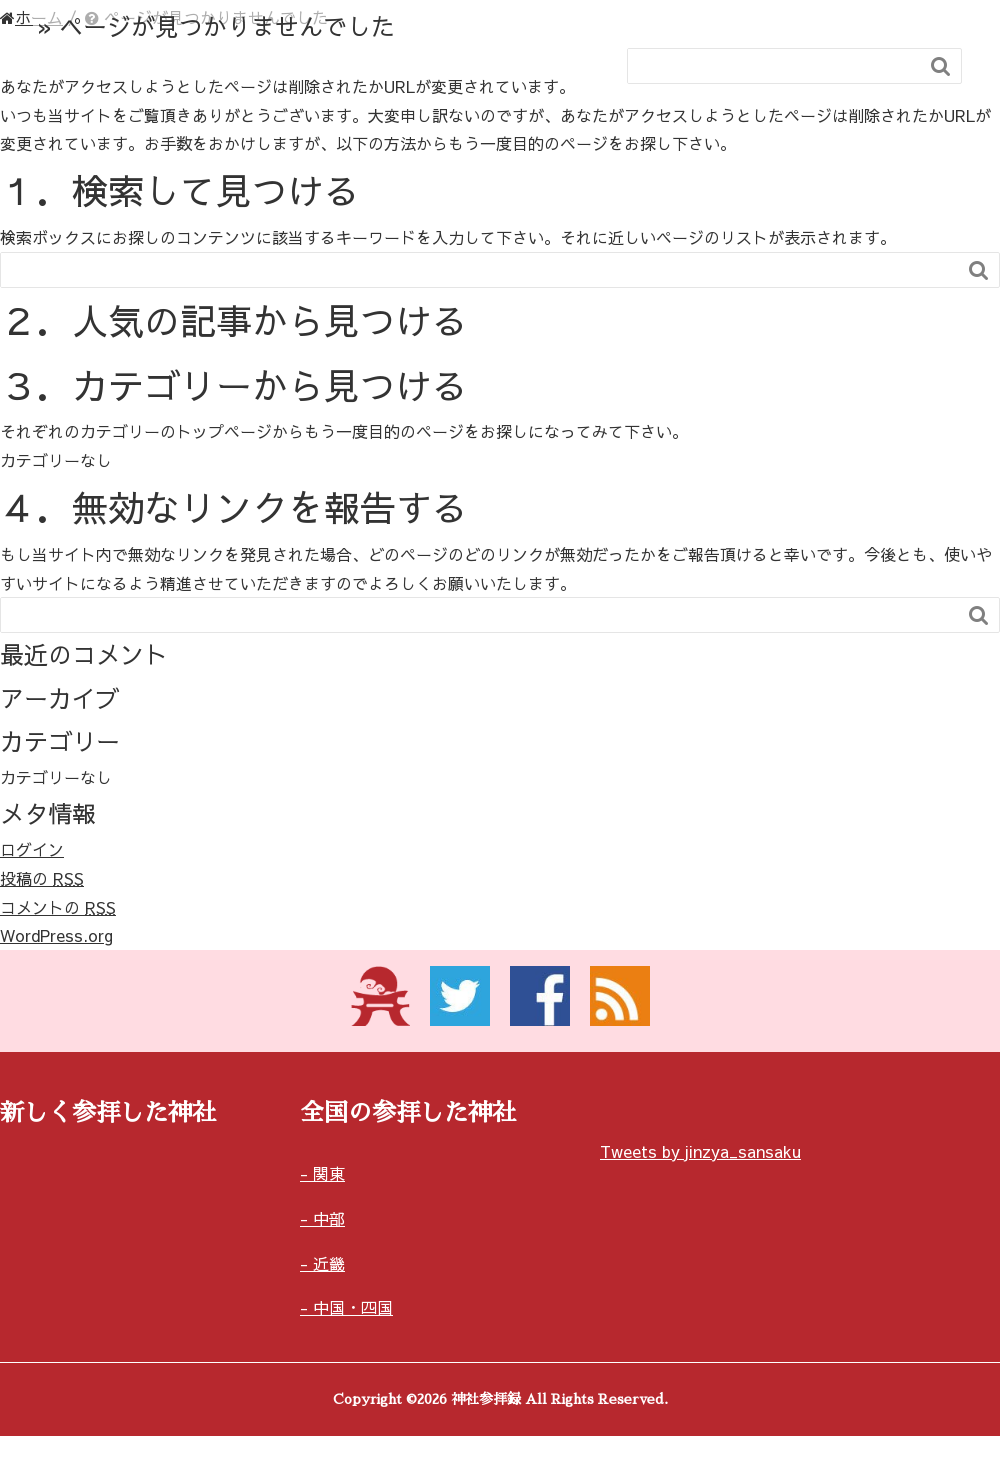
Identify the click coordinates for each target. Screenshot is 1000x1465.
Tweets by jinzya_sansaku (700, 1151)
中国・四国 (353, 1307)
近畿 (329, 1263)
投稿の (42, 878)
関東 (329, 1173)
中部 (329, 1218)
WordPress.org (56, 935)
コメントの (58, 907)
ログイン (32, 849)
